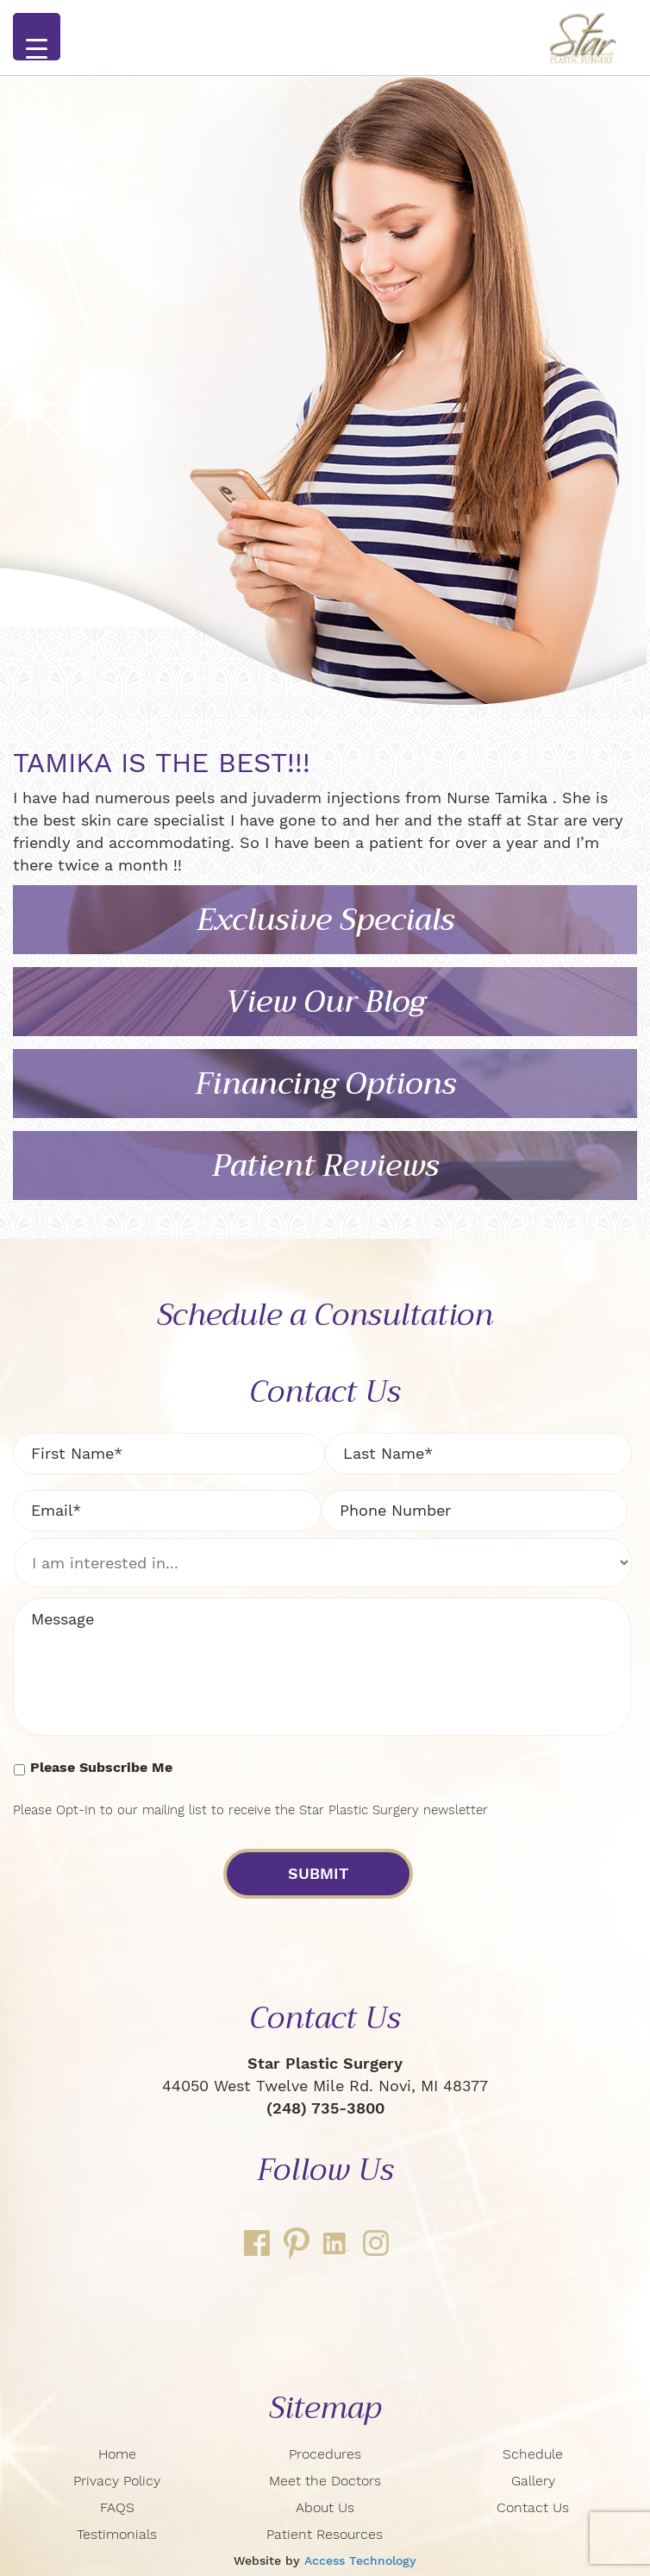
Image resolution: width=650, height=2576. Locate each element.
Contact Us (533, 2507)
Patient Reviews (325, 1166)
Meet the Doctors (325, 2480)
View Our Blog (325, 1002)
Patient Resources (324, 2534)
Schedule (533, 2454)
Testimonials (117, 2534)
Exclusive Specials (325, 920)
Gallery (533, 2480)
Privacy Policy (116, 2480)
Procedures (325, 2454)
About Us (325, 2507)
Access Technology (360, 2560)
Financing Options (325, 1084)
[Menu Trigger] (36, 36)
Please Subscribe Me (101, 1767)
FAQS (117, 2507)
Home (117, 2454)
